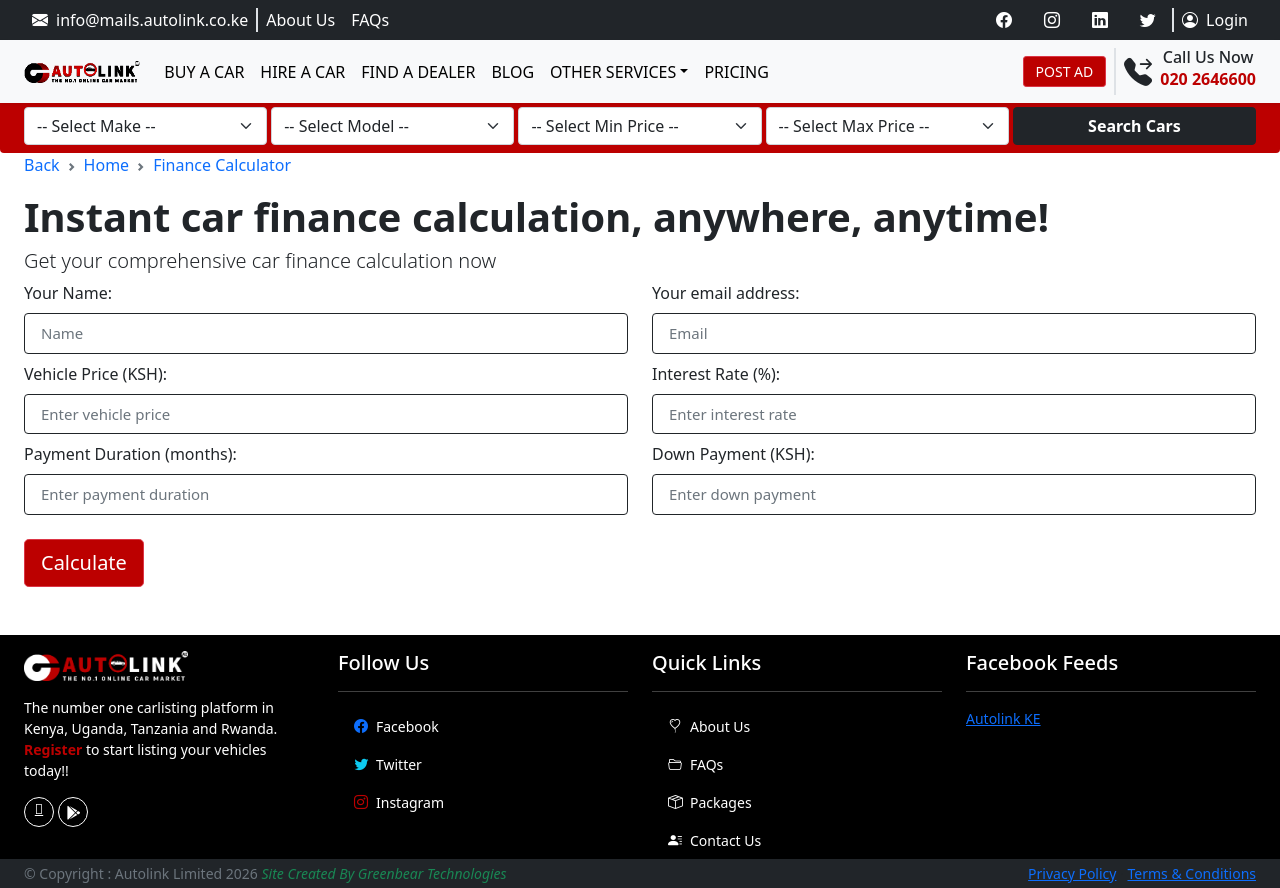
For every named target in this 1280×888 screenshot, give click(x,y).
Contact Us (714, 840)
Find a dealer (418, 72)
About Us (300, 20)
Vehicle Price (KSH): (95, 374)
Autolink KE (1003, 718)
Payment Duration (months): (130, 454)
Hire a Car (302, 72)
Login (1215, 20)
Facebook (396, 726)
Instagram (399, 802)
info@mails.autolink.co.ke (140, 20)
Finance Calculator (222, 165)
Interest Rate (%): (716, 374)
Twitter (388, 764)
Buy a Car (204, 72)
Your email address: (726, 293)
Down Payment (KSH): (733, 454)
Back (42, 165)
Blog (512, 72)
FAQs (370, 20)
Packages (710, 802)
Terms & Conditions (1192, 873)
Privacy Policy (1072, 873)
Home (107, 165)
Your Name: (68, 293)
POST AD (1065, 71)
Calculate (84, 562)
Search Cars (1134, 126)
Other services (613, 72)
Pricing (736, 72)
